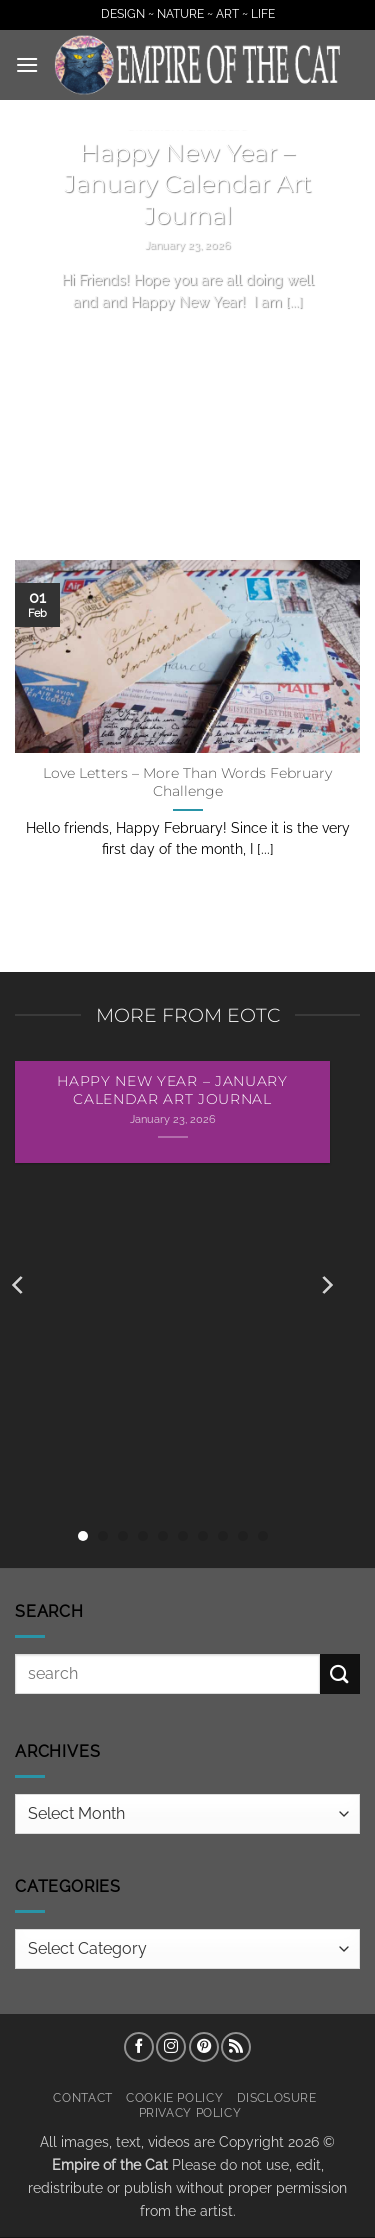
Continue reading (188, 339)
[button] (27, 64)
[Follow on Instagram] (171, 2047)
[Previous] (19, 1285)
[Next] (326, 1285)
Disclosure (277, 2097)
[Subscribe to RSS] (236, 2047)
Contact (82, 2097)
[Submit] (340, 1673)
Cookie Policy (174, 2097)
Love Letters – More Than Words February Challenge (187, 782)
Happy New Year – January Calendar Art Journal (188, 184)
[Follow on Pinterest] (204, 2047)
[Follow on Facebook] (139, 2047)
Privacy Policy (190, 2112)
